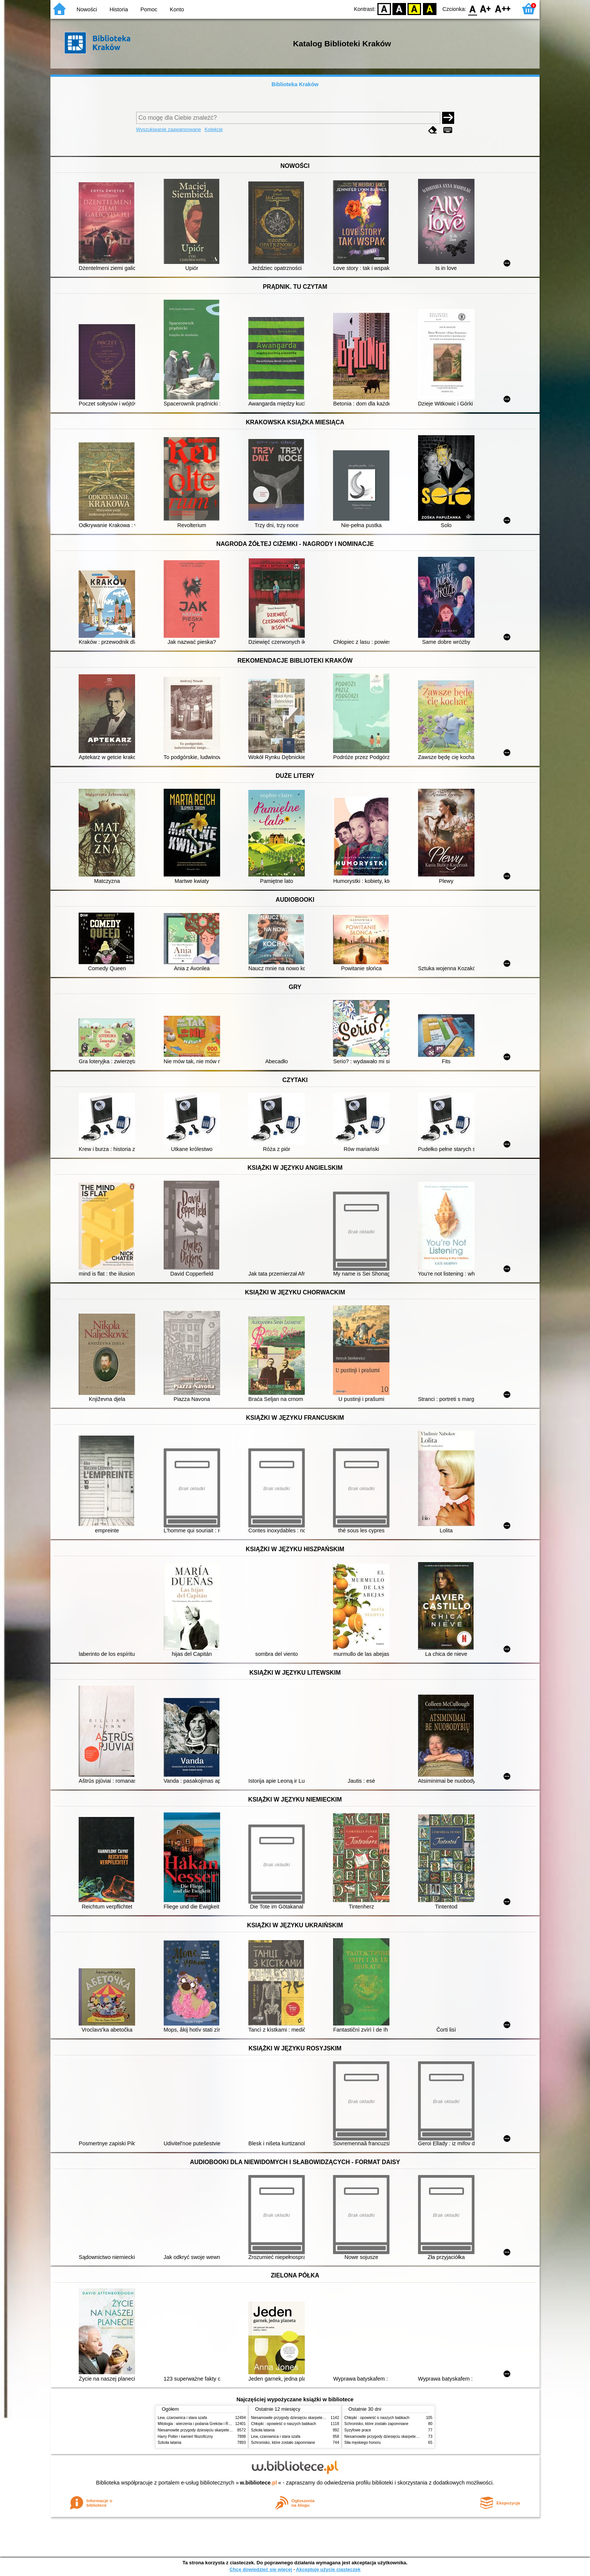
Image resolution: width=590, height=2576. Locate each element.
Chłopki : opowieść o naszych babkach (283, 2424)
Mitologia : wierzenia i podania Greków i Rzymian (199, 2424)
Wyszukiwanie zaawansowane (168, 129)
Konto (177, 9)
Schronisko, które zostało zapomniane (283, 2442)
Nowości (87, 9)
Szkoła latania (169, 2442)
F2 (502, 8)
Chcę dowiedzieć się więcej (261, 2569)
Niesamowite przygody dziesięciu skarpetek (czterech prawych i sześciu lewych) (225, 2430)
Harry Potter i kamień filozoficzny (185, 2436)
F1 (485, 8)
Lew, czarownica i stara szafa (182, 2418)
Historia (118, 9)
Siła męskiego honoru (362, 2442)
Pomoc (148, 9)
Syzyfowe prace (357, 2430)
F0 (472, 8)
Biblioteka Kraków (295, 84)
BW (399, 8)
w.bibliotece (258, 2483)
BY (429, 8)
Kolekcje (214, 129)
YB (414, 8)
